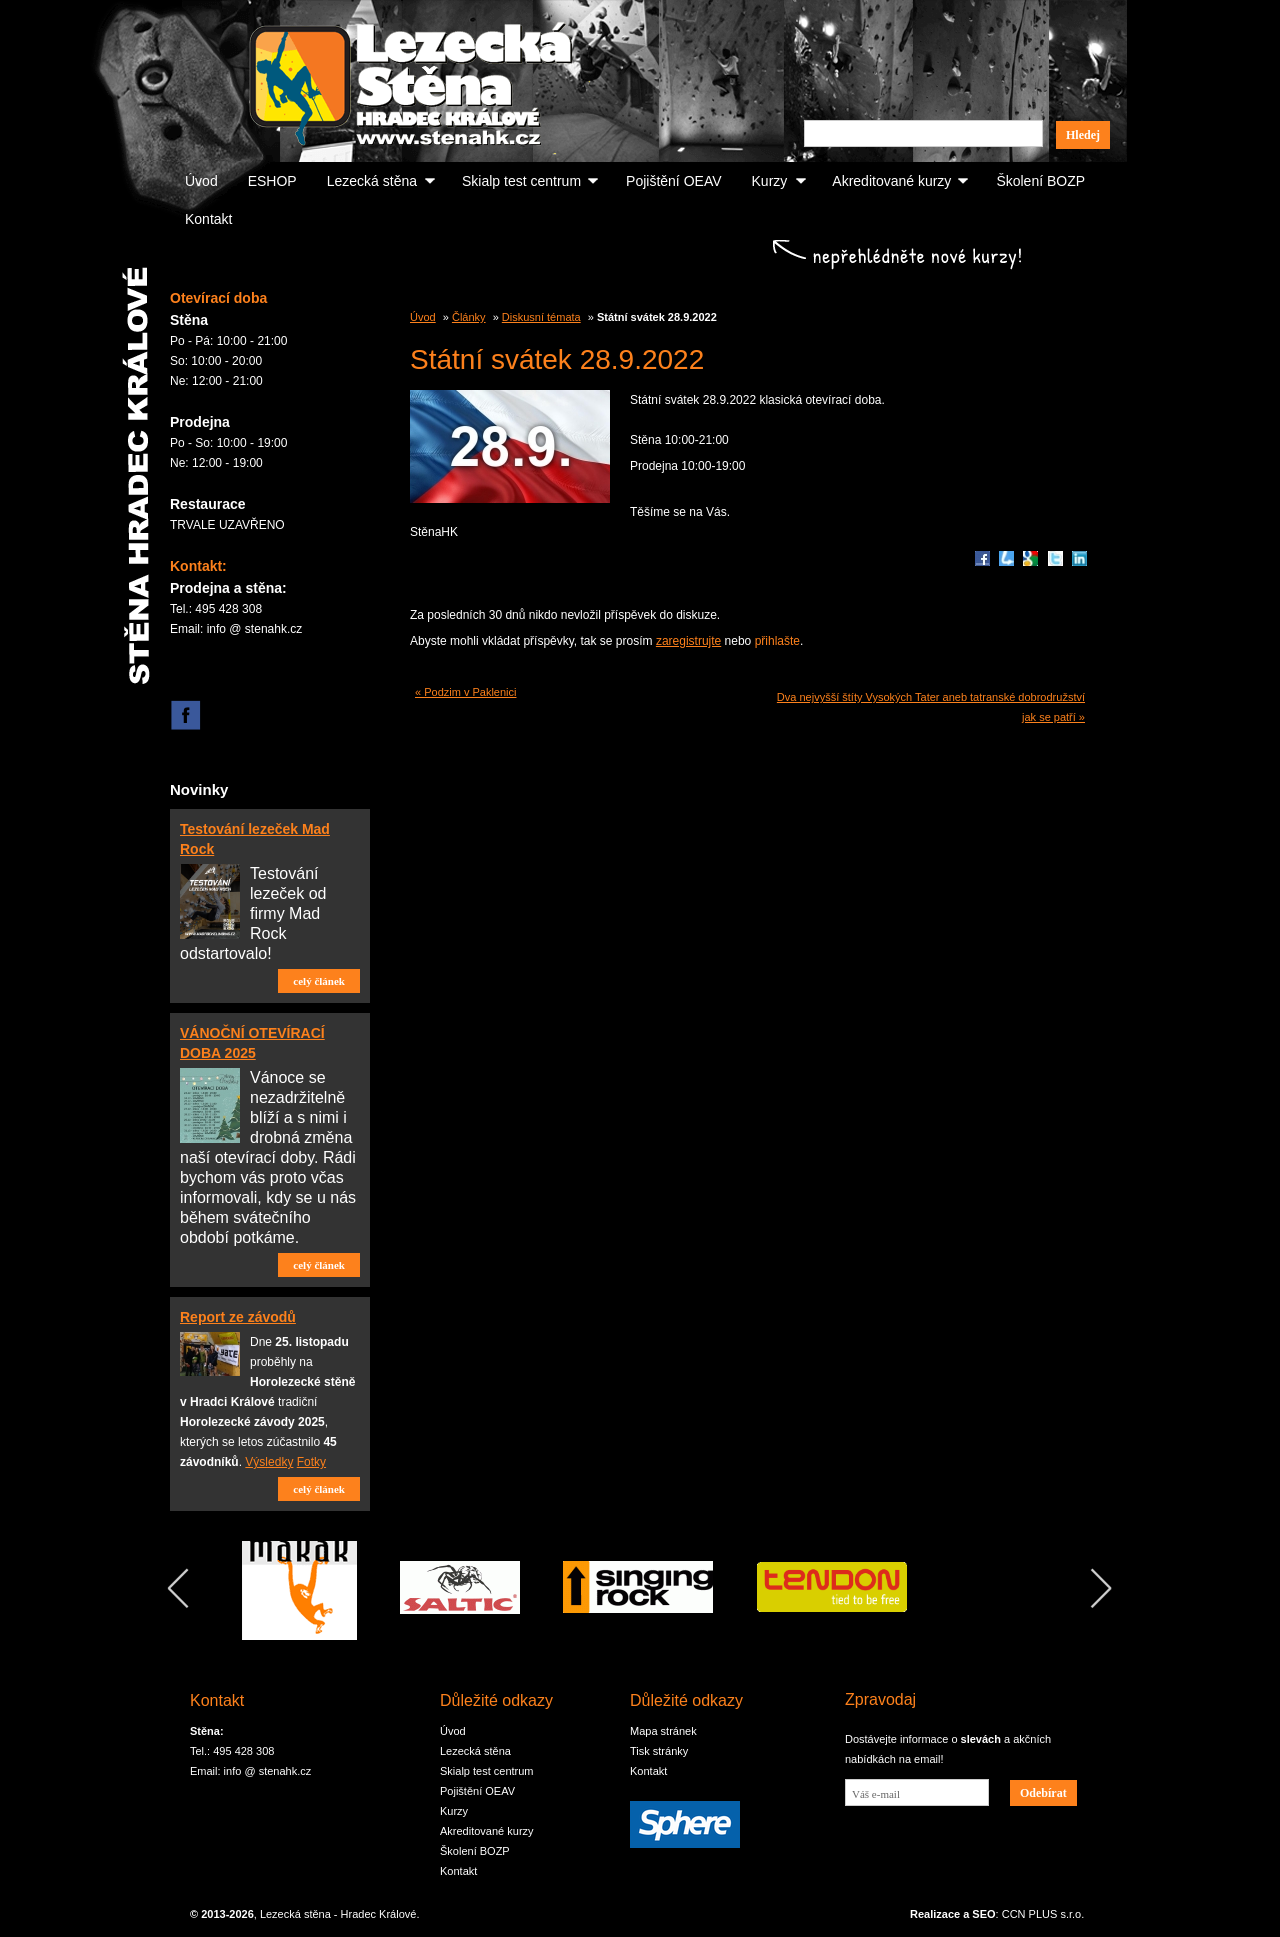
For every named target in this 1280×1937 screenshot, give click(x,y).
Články (469, 317)
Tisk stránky (659, 1751)
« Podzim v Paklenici (466, 692)
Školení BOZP (1040, 181)
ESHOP (272, 181)
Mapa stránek (663, 1731)
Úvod (201, 181)
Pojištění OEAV (673, 181)
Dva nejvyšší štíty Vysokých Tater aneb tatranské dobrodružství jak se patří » (931, 707)
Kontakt (208, 219)
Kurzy (770, 181)
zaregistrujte (688, 641)
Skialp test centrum (521, 181)
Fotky (311, 1462)
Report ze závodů (238, 1317)
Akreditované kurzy (891, 181)
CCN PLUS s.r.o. (1043, 1914)
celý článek (319, 981)
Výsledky (269, 1462)
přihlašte (777, 641)
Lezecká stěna (372, 181)
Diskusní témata (541, 317)
